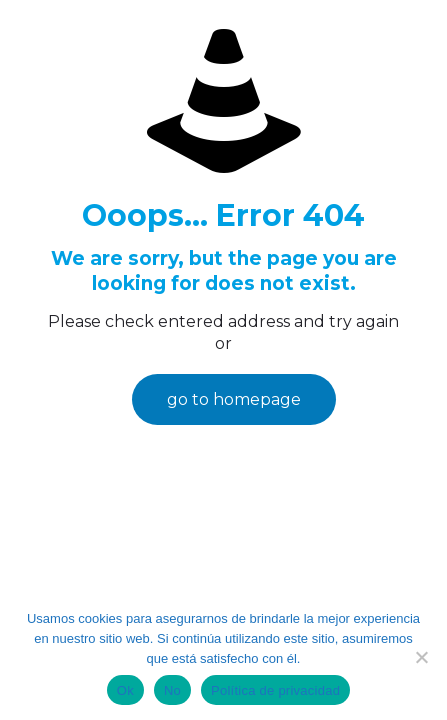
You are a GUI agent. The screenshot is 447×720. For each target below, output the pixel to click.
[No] (422, 657)
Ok (125, 690)
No (172, 690)
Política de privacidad (275, 690)
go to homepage (234, 399)
